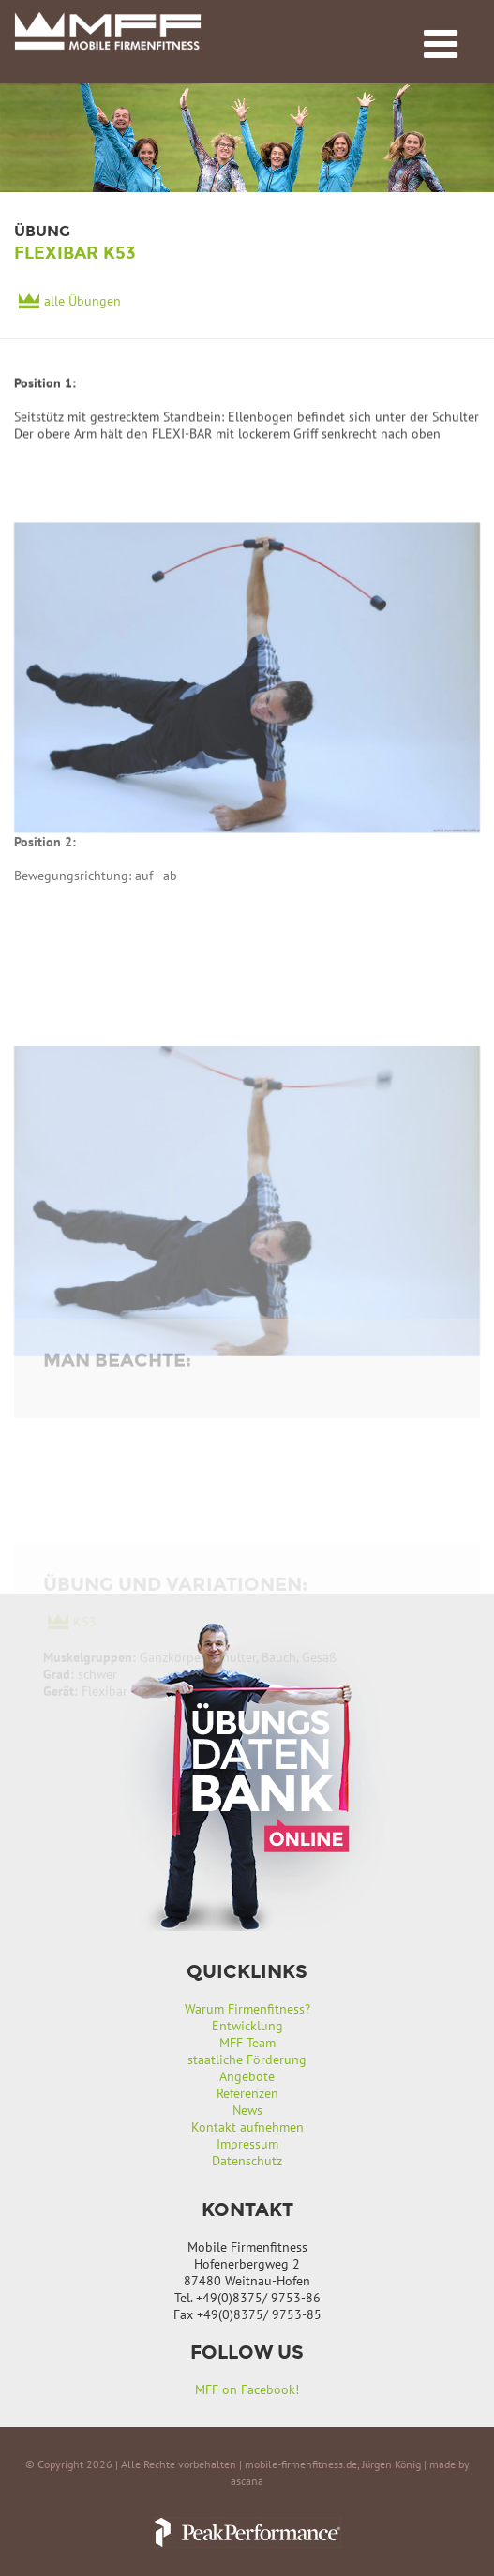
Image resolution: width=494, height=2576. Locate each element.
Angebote (247, 2076)
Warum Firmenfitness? (247, 2008)
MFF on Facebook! (247, 2389)
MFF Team (247, 2042)
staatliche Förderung (247, 2059)
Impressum (247, 2143)
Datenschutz (247, 2160)
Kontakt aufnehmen (247, 2127)
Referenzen (247, 2093)
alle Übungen (82, 302)
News (247, 2110)
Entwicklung (247, 2025)
